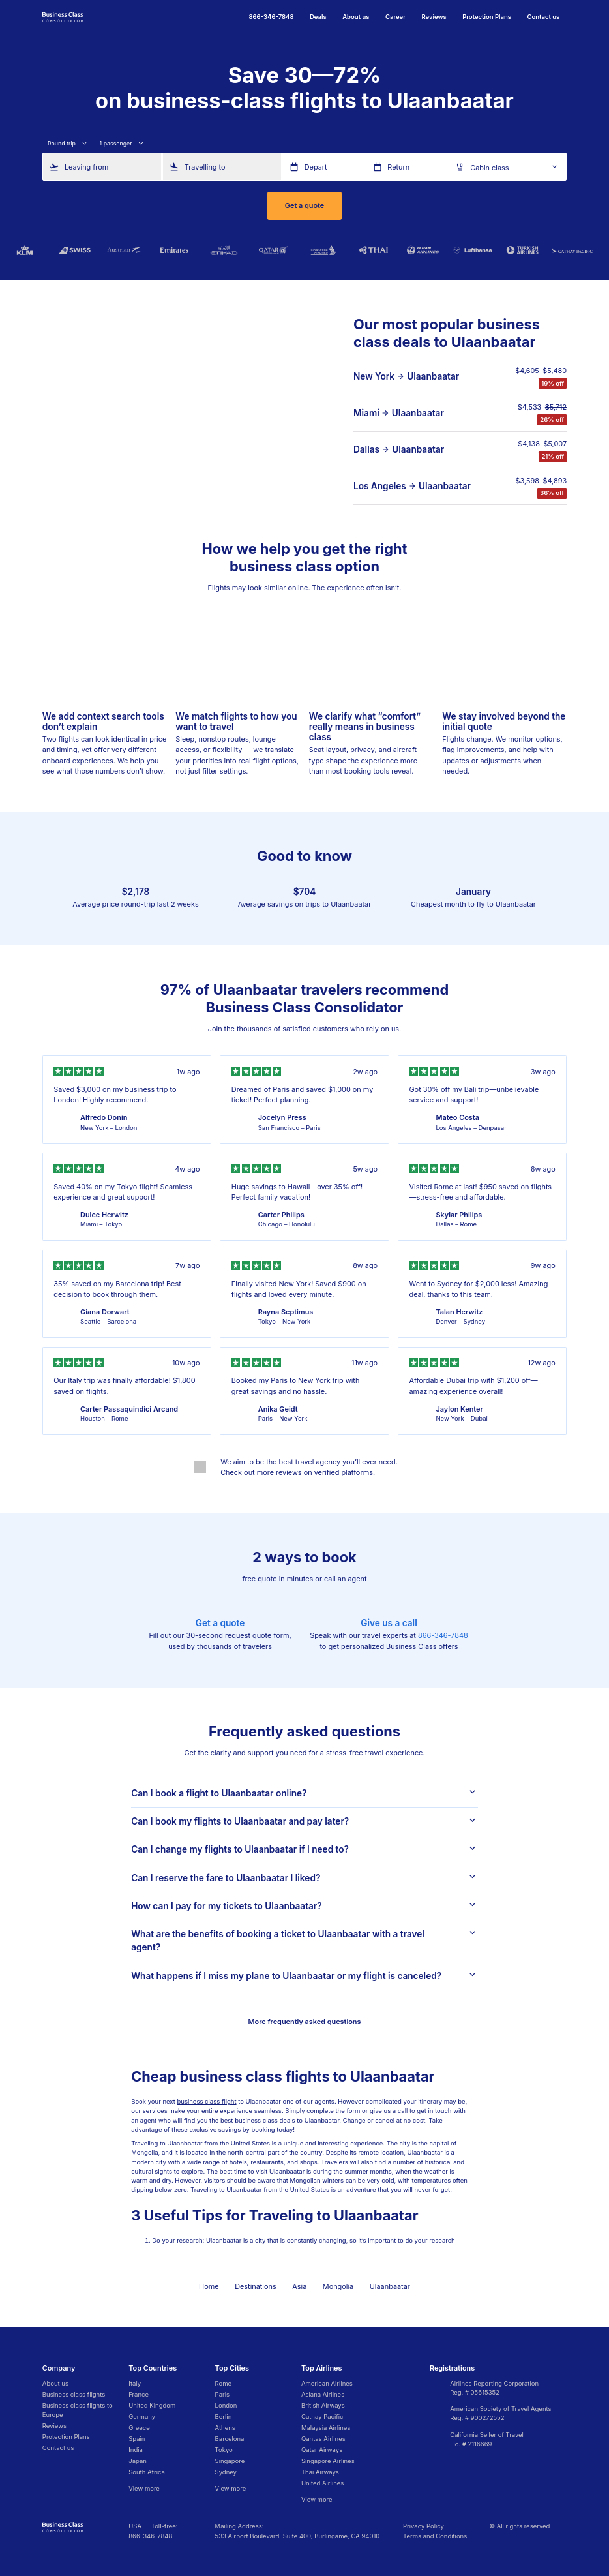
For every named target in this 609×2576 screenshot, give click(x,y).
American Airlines (327, 2383)
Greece (139, 2427)
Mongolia (338, 2286)
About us (355, 16)
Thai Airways (320, 2472)
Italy (134, 2383)
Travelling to (205, 166)
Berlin (223, 2416)
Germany (141, 2416)
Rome (223, 2383)
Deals (318, 16)
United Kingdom (151, 2405)
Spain (136, 2438)
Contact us (543, 16)
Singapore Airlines (328, 2460)
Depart (315, 166)
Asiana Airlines (322, 2394)
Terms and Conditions (435, 2535)
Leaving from (86, 166)
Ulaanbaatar (433, 376)
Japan (137, 2460)
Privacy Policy (423, 2526)
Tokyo (224, 2449)
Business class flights (73, 2394)
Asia (299, 2286)
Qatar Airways (321, 2449)
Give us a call (389, 1623)
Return (398, 166)
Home (208, 2286)
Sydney (226, 2472)
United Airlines (322, 2483)
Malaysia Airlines (325, 2427)
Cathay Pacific (322, 2416)
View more (144, 2488)
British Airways (323, 2405)
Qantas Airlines (323, 2438)
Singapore (230, 2460)
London (226, 2405)
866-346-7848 (443, 1635)
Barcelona (230, 2438)
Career (395, 16)
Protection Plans (486, 16)
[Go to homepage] (62, 16)
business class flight (207, 2101)
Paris (222, 2394)
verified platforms (343, 1472)
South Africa (146, 2472)
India (135, 2449)
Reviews (433, 16)
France (138, 2394)
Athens (225, 2427)
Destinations (255, 2286)
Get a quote (304, 205)
